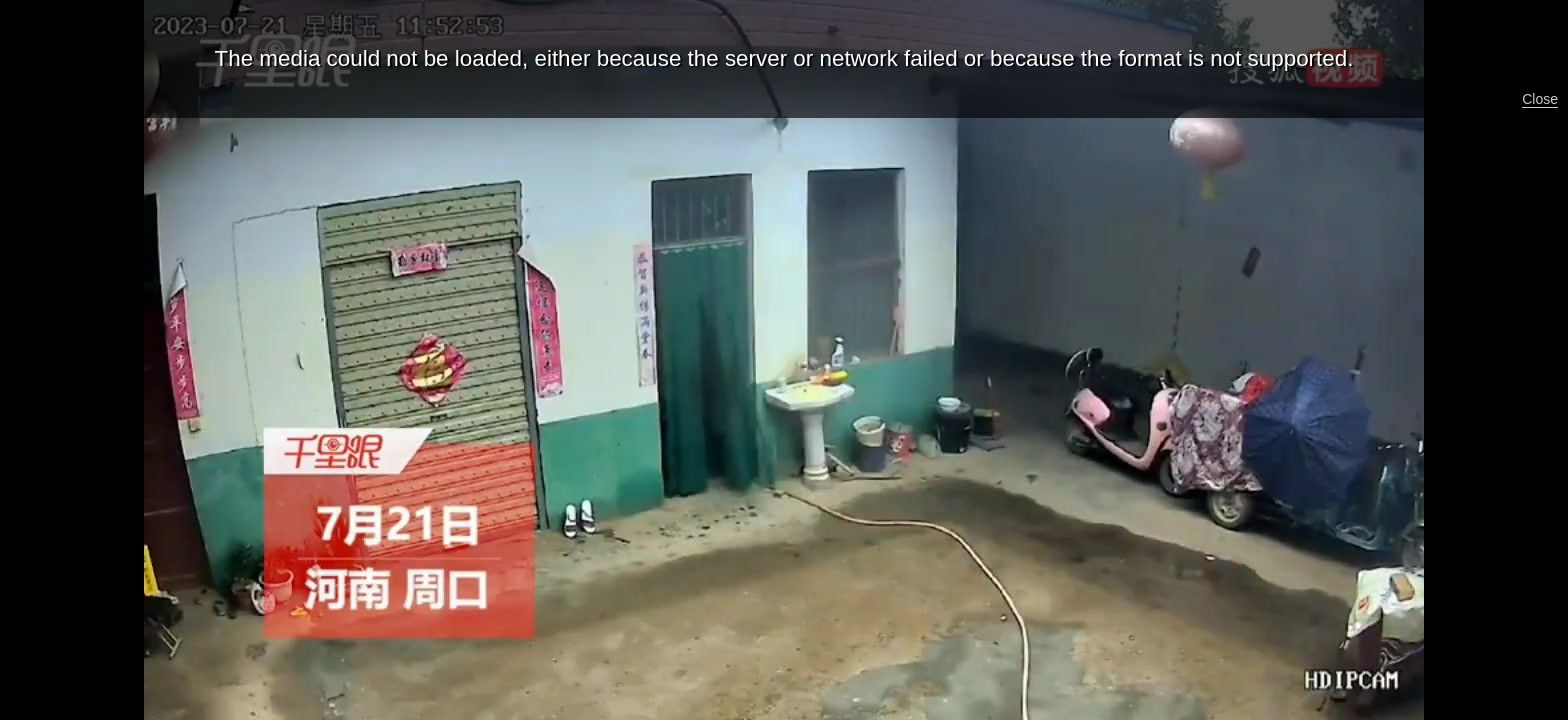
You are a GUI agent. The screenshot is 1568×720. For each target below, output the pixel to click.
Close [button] (1540, 99)
